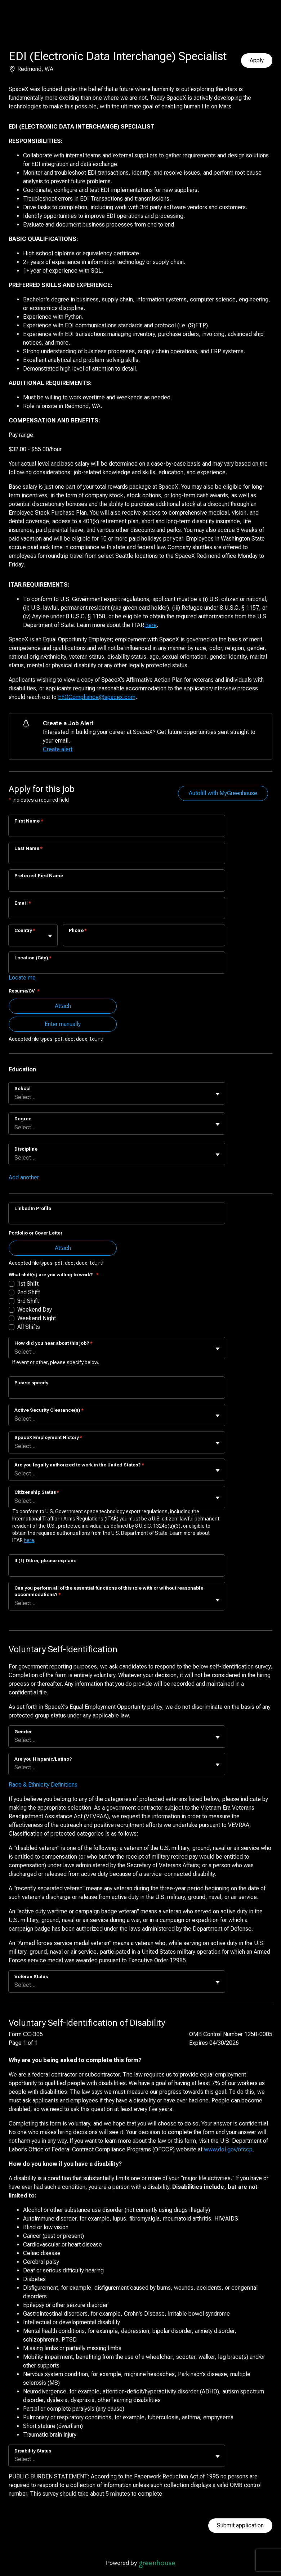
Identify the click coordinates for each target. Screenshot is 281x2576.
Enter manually (63, 1024)
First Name (28, 821)
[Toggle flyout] (50, 936)
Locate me (22, 977)
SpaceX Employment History (48, 1437)
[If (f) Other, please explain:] (117, 1570)
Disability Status (32, 2451)
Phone (78, 930)
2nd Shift (28, 1292)
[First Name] (117, 830)
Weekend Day (34, 1309)
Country (24, 930)
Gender (23, 1731)
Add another (24, 1177)
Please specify (31, 1382)
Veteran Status (31, 1976)
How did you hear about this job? (53, 1343)
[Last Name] (117, 858)
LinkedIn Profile (32, 1208)
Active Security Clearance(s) (49, 1410)
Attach (63, 1006)
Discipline (25, 1149)
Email (22, 903)
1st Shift (28, 1283)
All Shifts (28, 1326)
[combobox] (15, 939)
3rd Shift (28, 1301)
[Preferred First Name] (117, 885)
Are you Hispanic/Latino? (43, 1759)
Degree (22, 1118)
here (151, 625)
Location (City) (33, 957)
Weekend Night (36, 1318)
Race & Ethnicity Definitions (43, 1784)
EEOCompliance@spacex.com (96, 697)
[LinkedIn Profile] (117, 1218)
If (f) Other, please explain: (45, 1560)
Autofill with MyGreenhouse (223, 793)
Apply (257, 60)
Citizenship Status (36, 1492)
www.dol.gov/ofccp (228, 2149)
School (22, 1088)
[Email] (117, 912)
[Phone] (144, 940)
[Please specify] (117, 1392)
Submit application (240, 2525)
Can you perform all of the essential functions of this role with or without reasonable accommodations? (108, 1591)
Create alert (57, 749)
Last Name (28, 848)
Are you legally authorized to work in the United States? (79, 1465)
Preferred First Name (38, 875)
